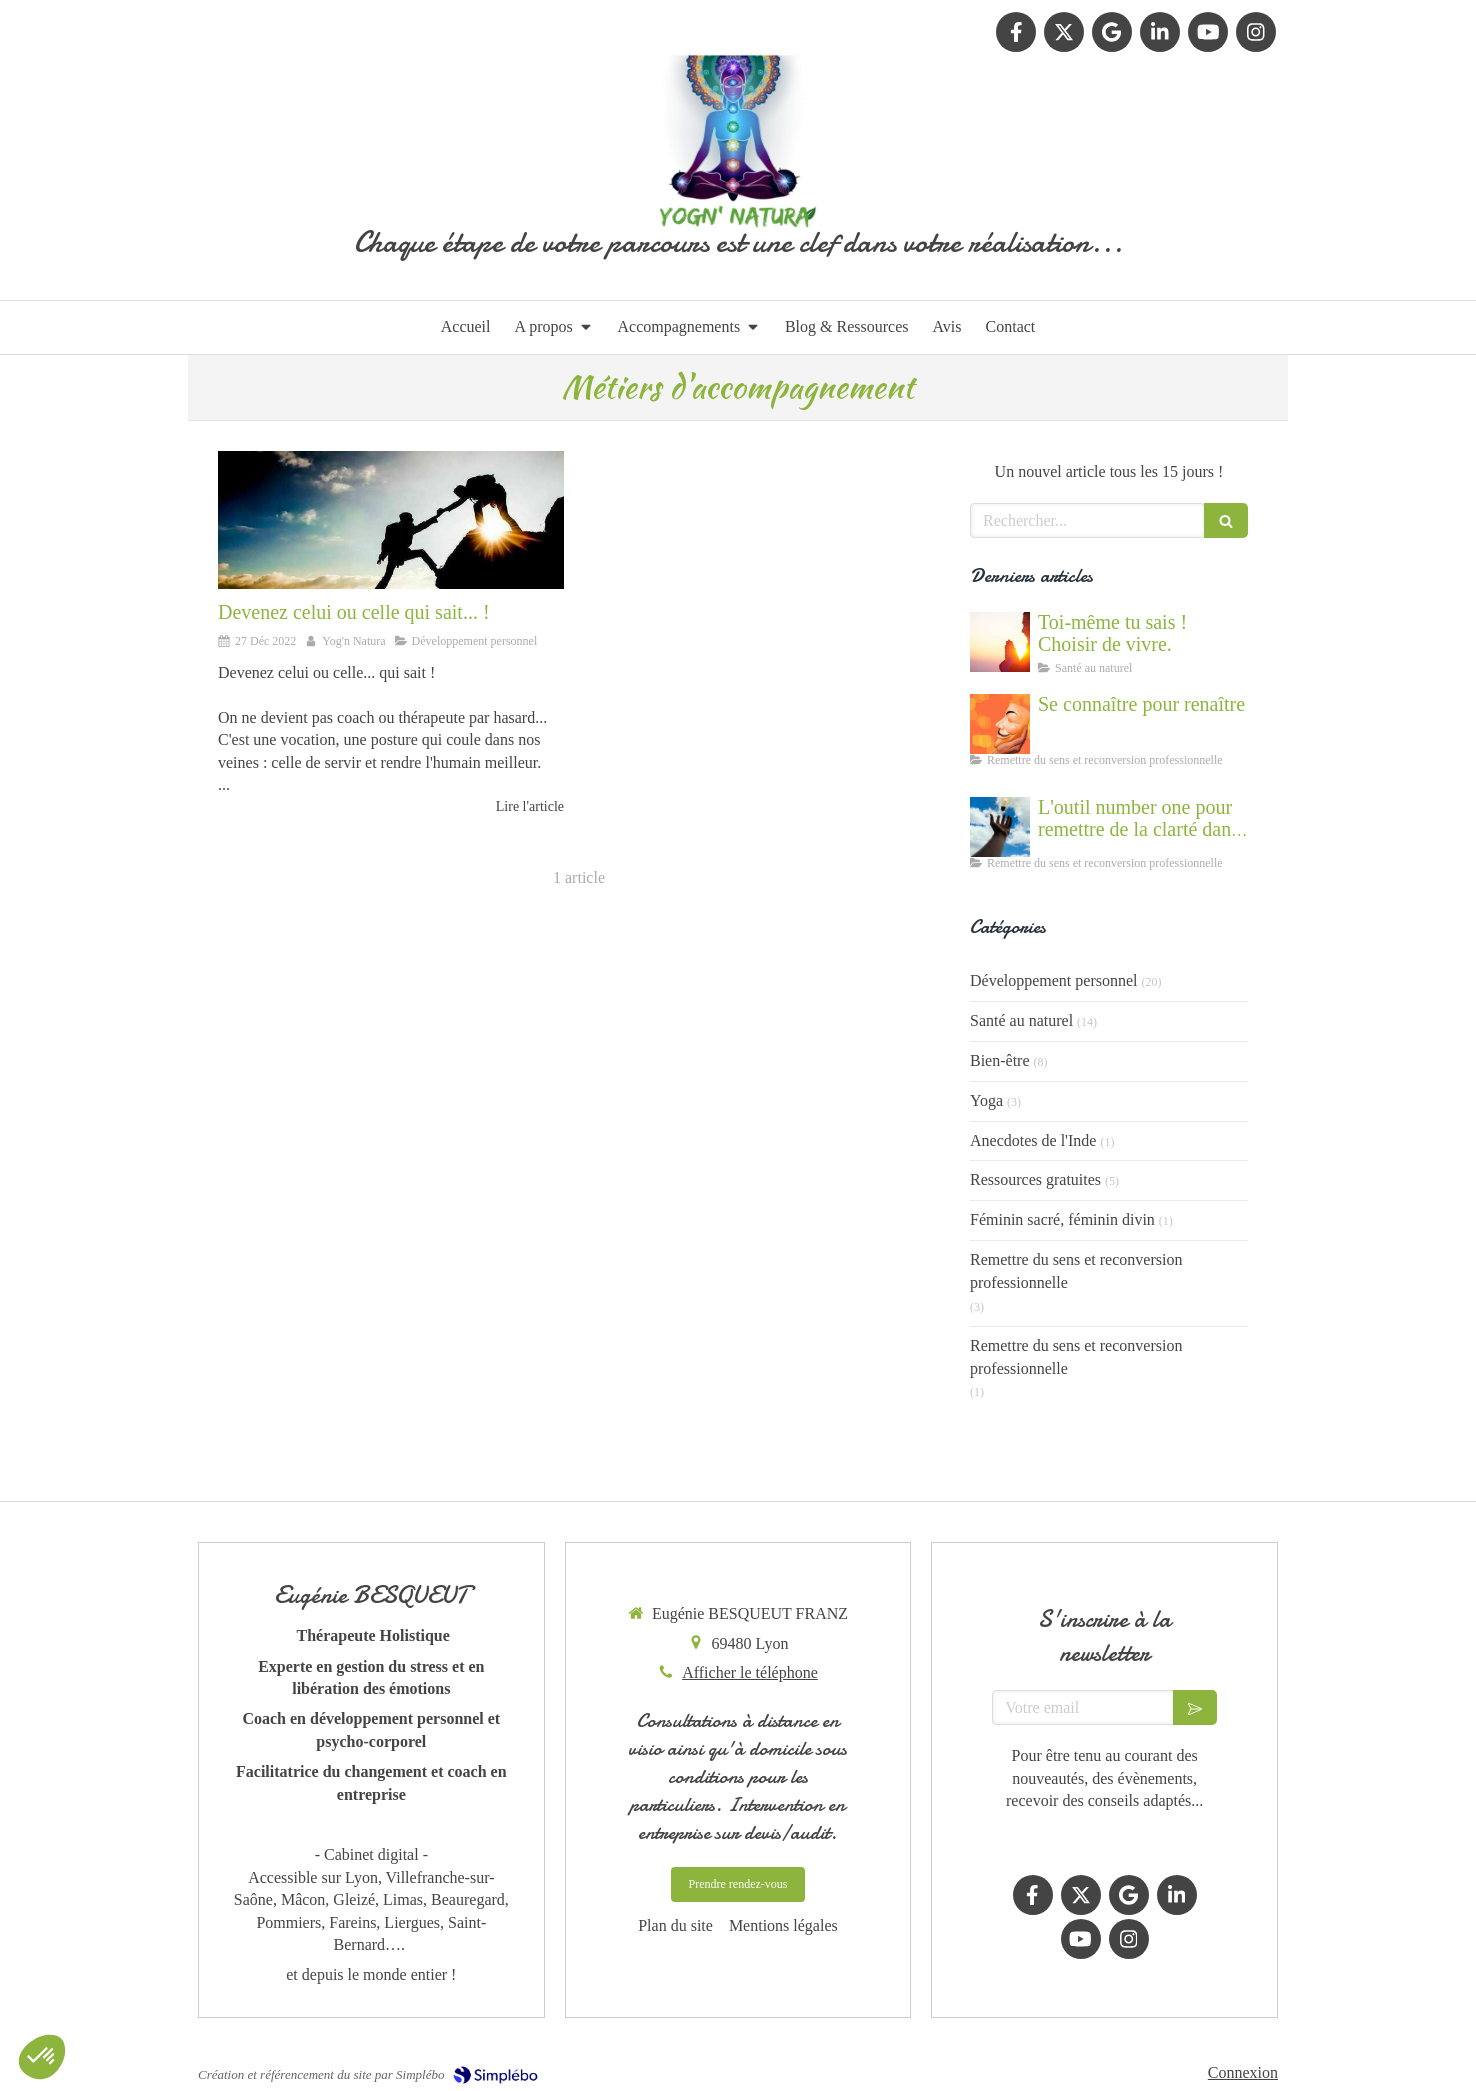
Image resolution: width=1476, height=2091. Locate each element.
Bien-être (1000, 1060)
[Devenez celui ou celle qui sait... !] (391, 520)
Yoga (986, 1100)
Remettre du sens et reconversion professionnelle (1076, 1271)
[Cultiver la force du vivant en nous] (1000, 642)
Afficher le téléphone (750, 1672)
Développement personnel (1054, 980)
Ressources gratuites (1035, 1179)
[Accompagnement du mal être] (1000, 827)
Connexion (1243, 2072)
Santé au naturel (1021, 1020)
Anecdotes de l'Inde (1033, 1140)
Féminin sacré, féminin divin (1062, 1219)
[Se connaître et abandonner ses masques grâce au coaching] (1000, 724)
